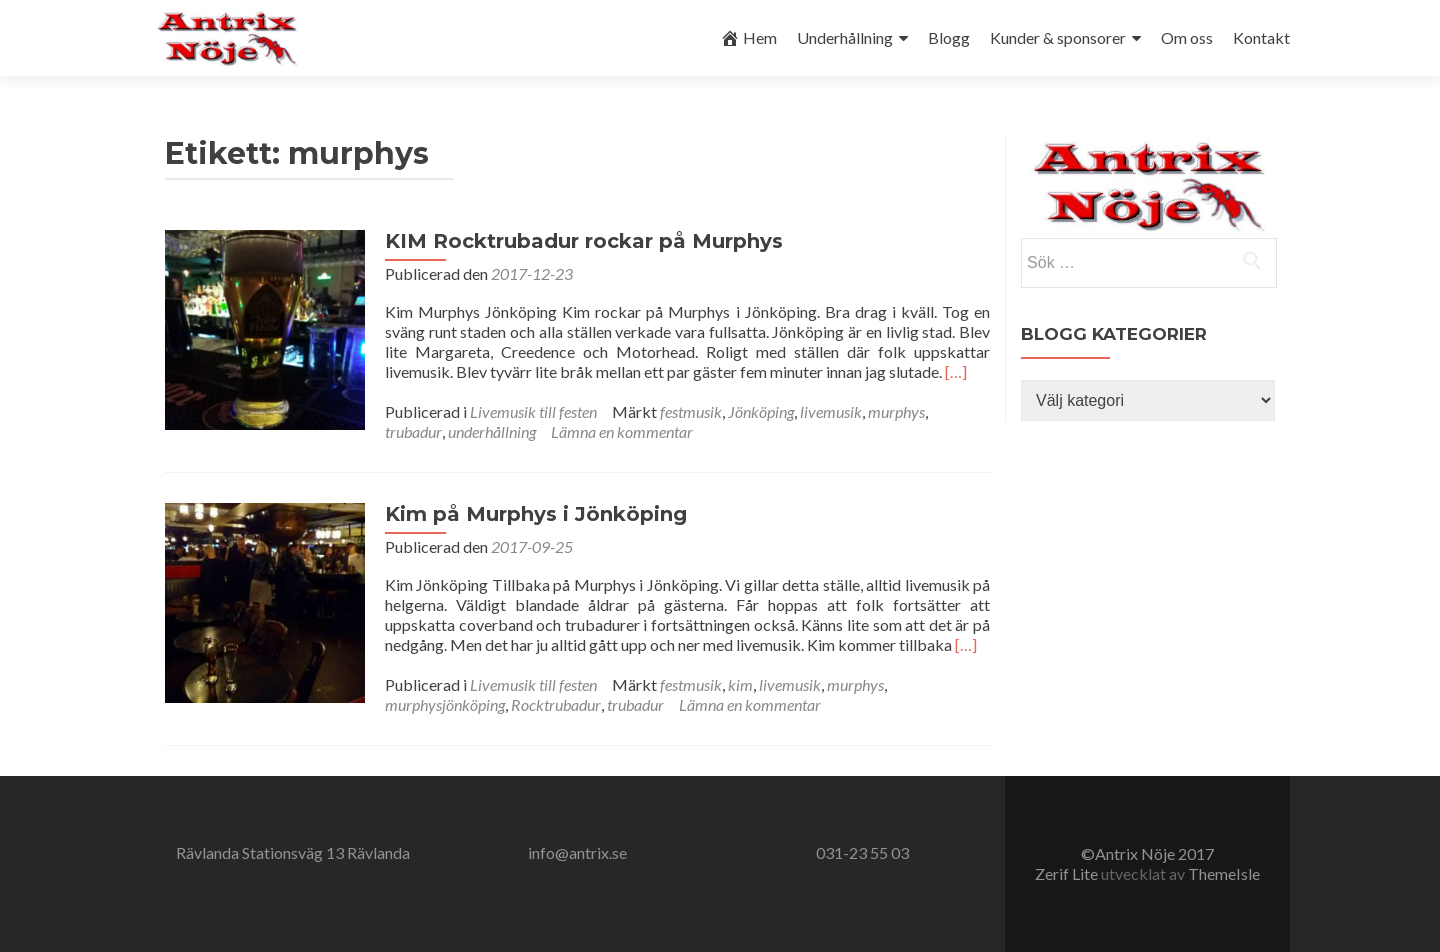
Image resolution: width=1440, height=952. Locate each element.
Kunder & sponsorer (1058, 37)
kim (740, 684)
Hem (748, 38)
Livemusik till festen (533, 411)
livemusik (831, 411)
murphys (896, 411)
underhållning (492, 431)
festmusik (691, 411)
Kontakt (1261, 37)
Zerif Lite (1068, 873)
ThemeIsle (1224, 873)
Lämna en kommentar (622, 431)
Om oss (1187, 37)
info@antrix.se (577, 852)
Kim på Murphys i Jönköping (536, 514)
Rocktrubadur (556, 704)
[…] (956, 371)
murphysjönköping (445, 704)
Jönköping (761, 411)
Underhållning (845, 37)
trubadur (413, 431)
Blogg (949, 37)
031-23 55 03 (862, 852)
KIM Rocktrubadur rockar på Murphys (584, 241)
